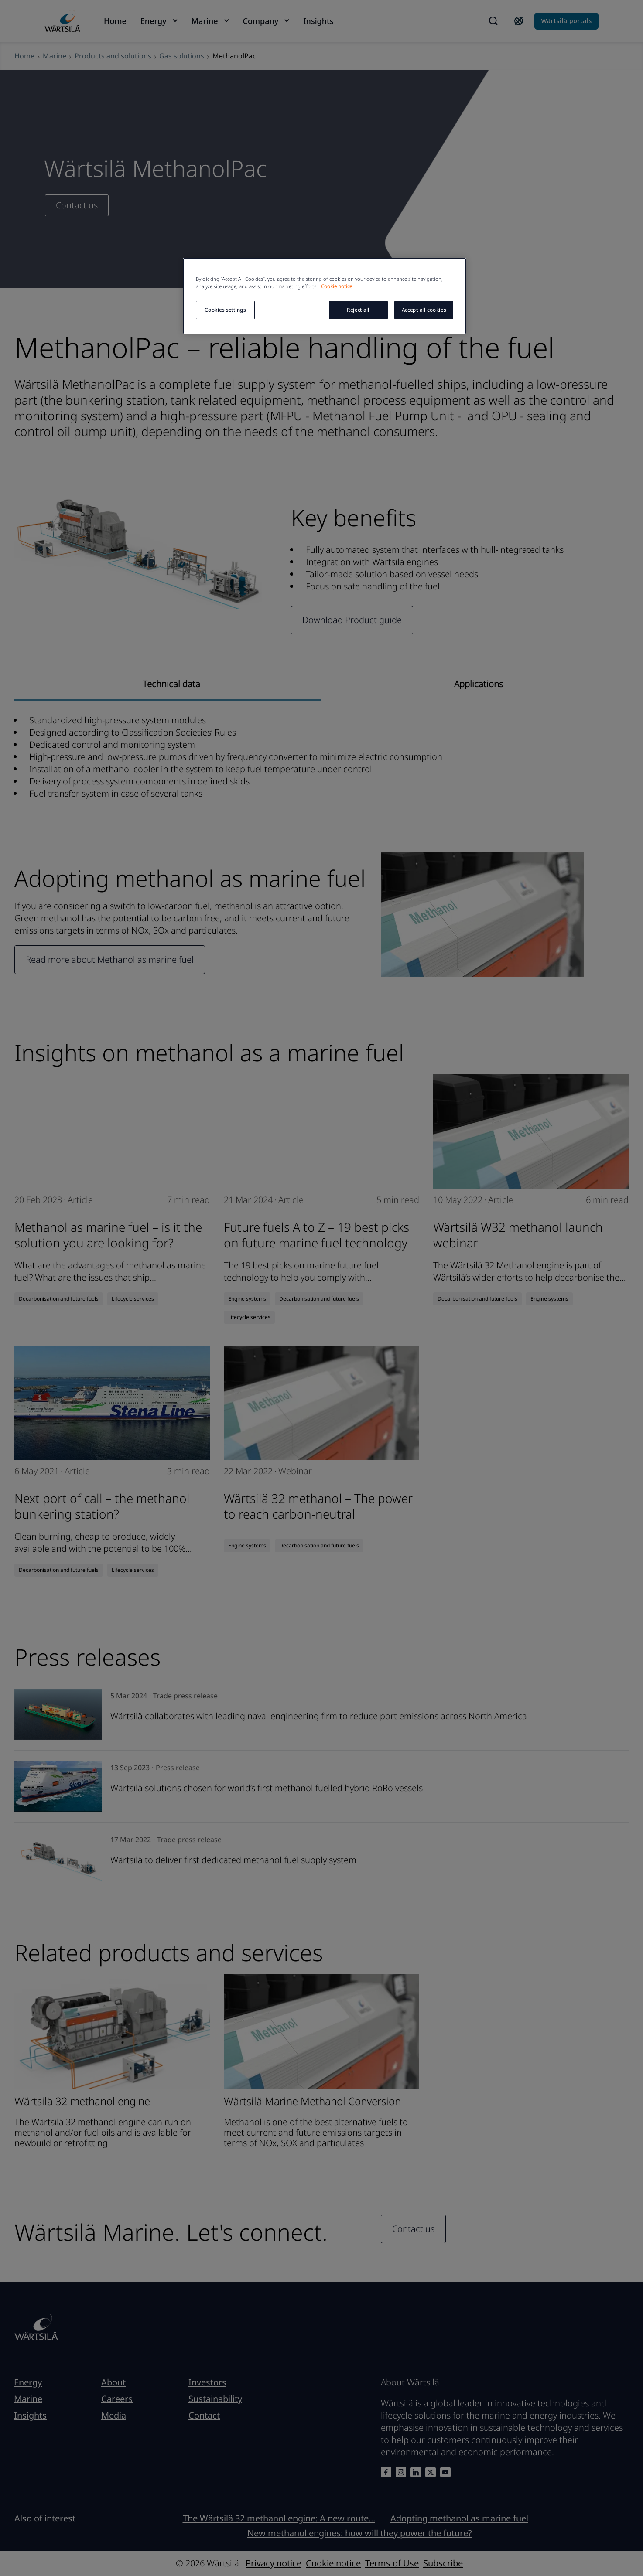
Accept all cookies (424, 310)
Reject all (358, 310)
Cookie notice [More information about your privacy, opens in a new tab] (336, 286)
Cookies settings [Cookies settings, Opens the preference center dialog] (225, 310)
